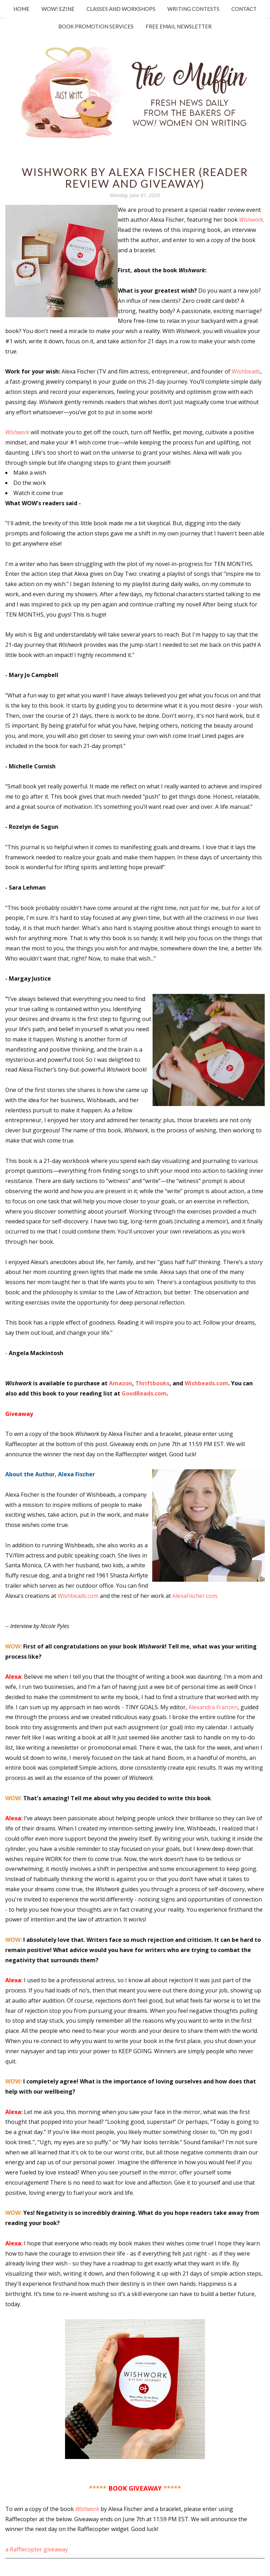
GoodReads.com (144, 1393)
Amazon (120, 1383)
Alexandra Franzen (213, 1707)
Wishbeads (246, 371)
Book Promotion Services (96, 26)
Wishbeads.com (206, 1383)
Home (21, 9)
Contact (244, 9)
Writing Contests (193, 9)
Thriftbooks (152, 1383)
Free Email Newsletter (179, 26)
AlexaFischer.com (194, 1596)
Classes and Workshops (120, 9)
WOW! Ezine (58, 9)
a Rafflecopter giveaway (36, 2549)
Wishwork (17, 432)
